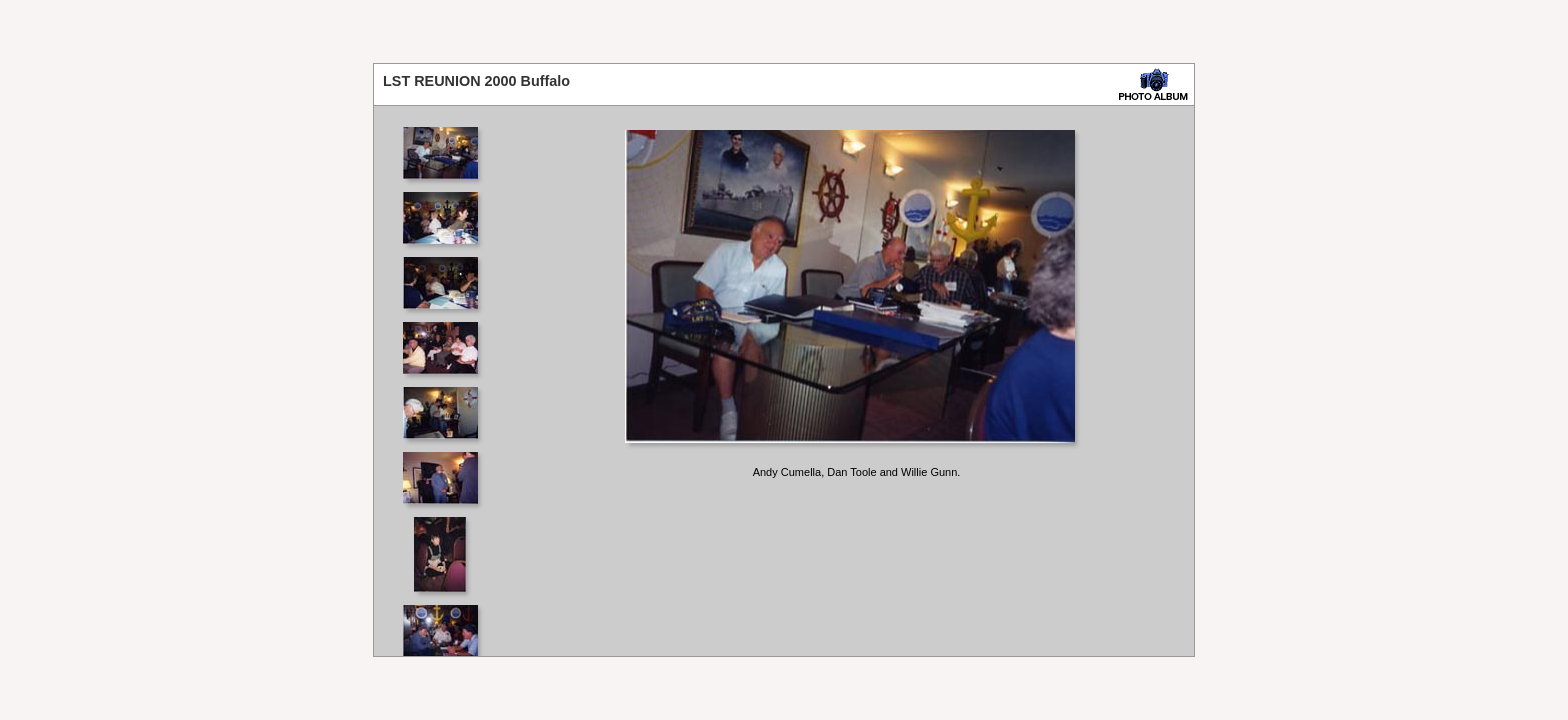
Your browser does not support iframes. (446, 381)
